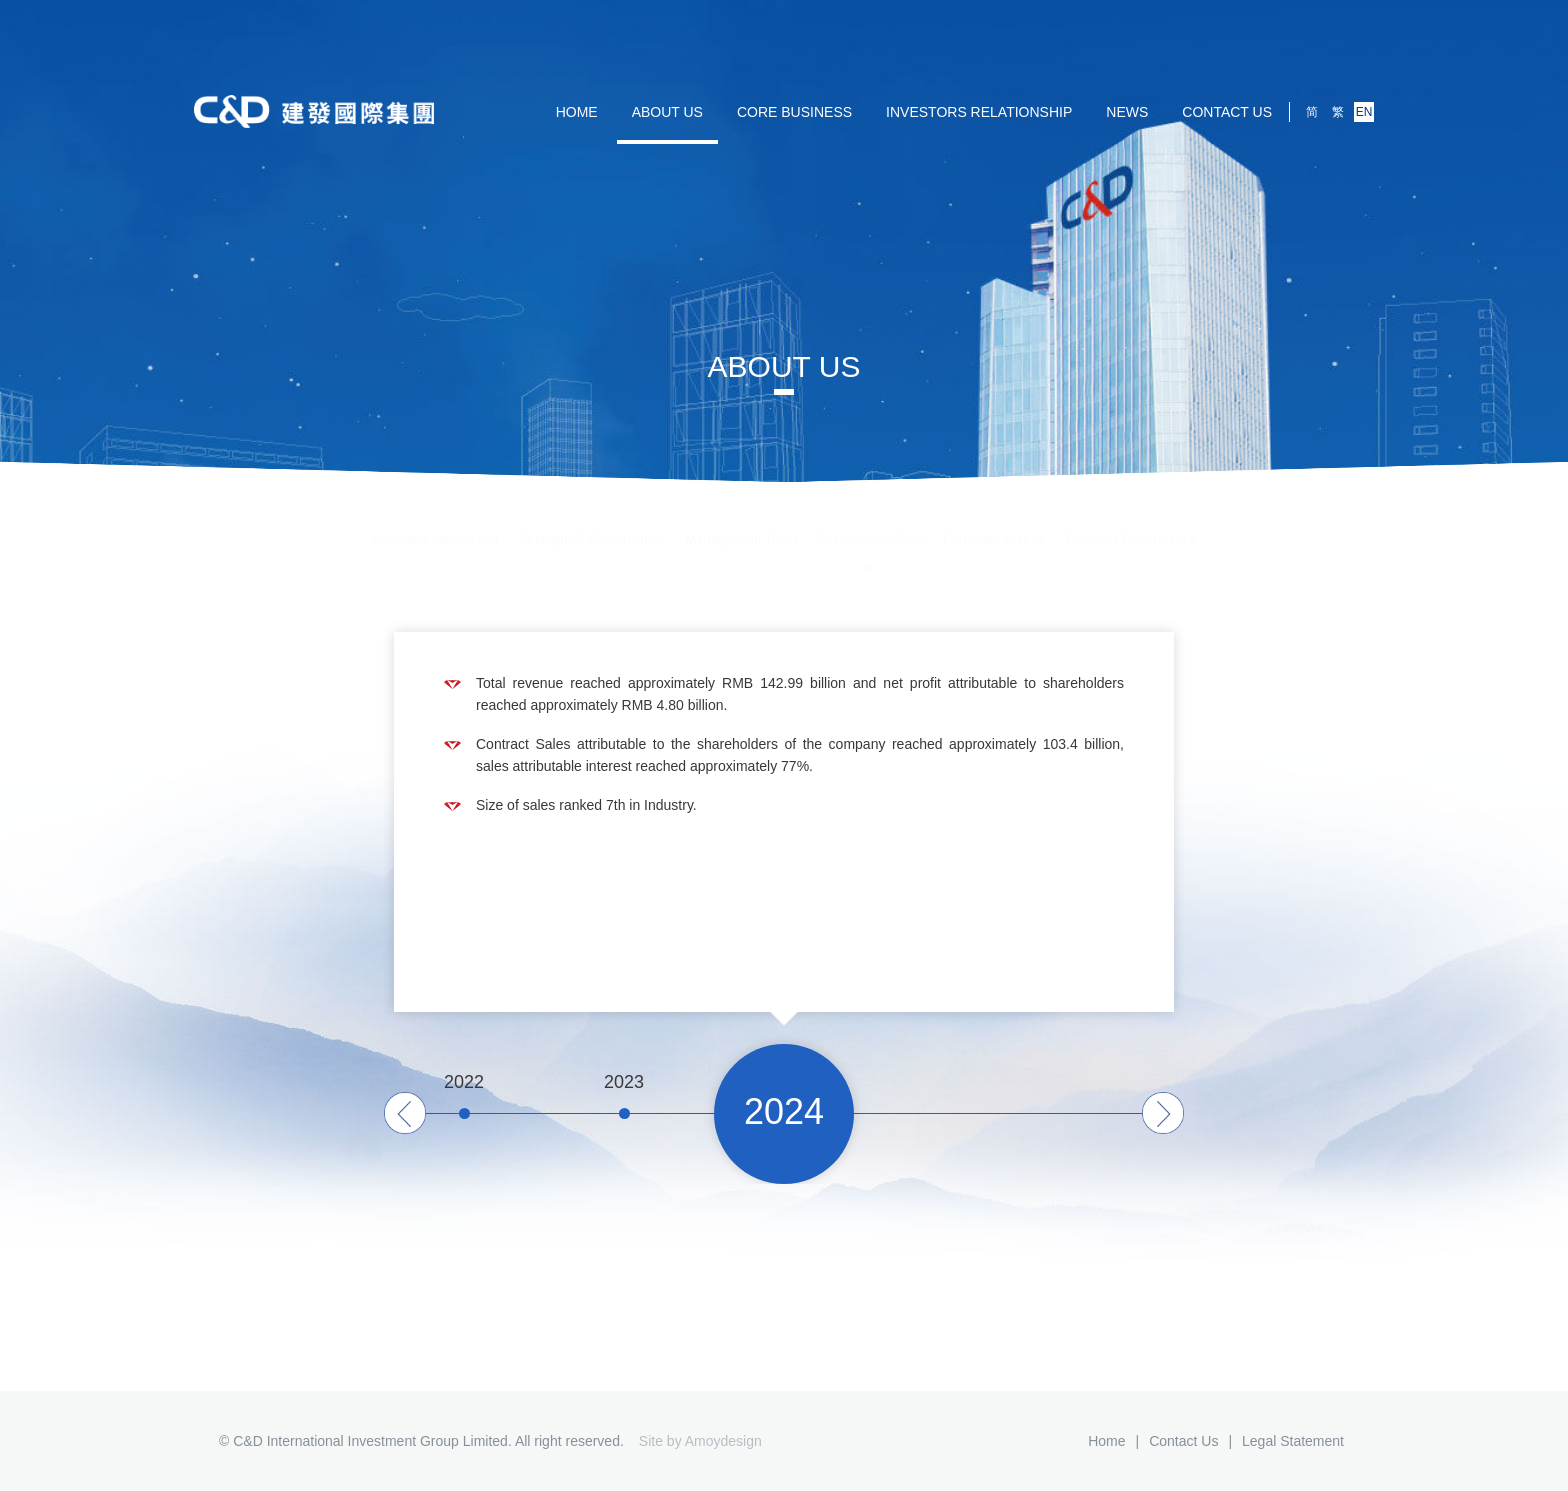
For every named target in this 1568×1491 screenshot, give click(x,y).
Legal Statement (1293, 1441)
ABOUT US (667, 112)
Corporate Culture (994, 522)
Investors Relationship (979, 112)
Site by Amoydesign (700, 1441)
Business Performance (1131, 522)
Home (1106, 1441)
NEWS (1127, 112)
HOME (577, 112)
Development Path (869, 522)
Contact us (1227, 112)
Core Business (794, 112)
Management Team (740, 522)
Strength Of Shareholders (591, 522)
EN (1364, 112)
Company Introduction (435, 522)
